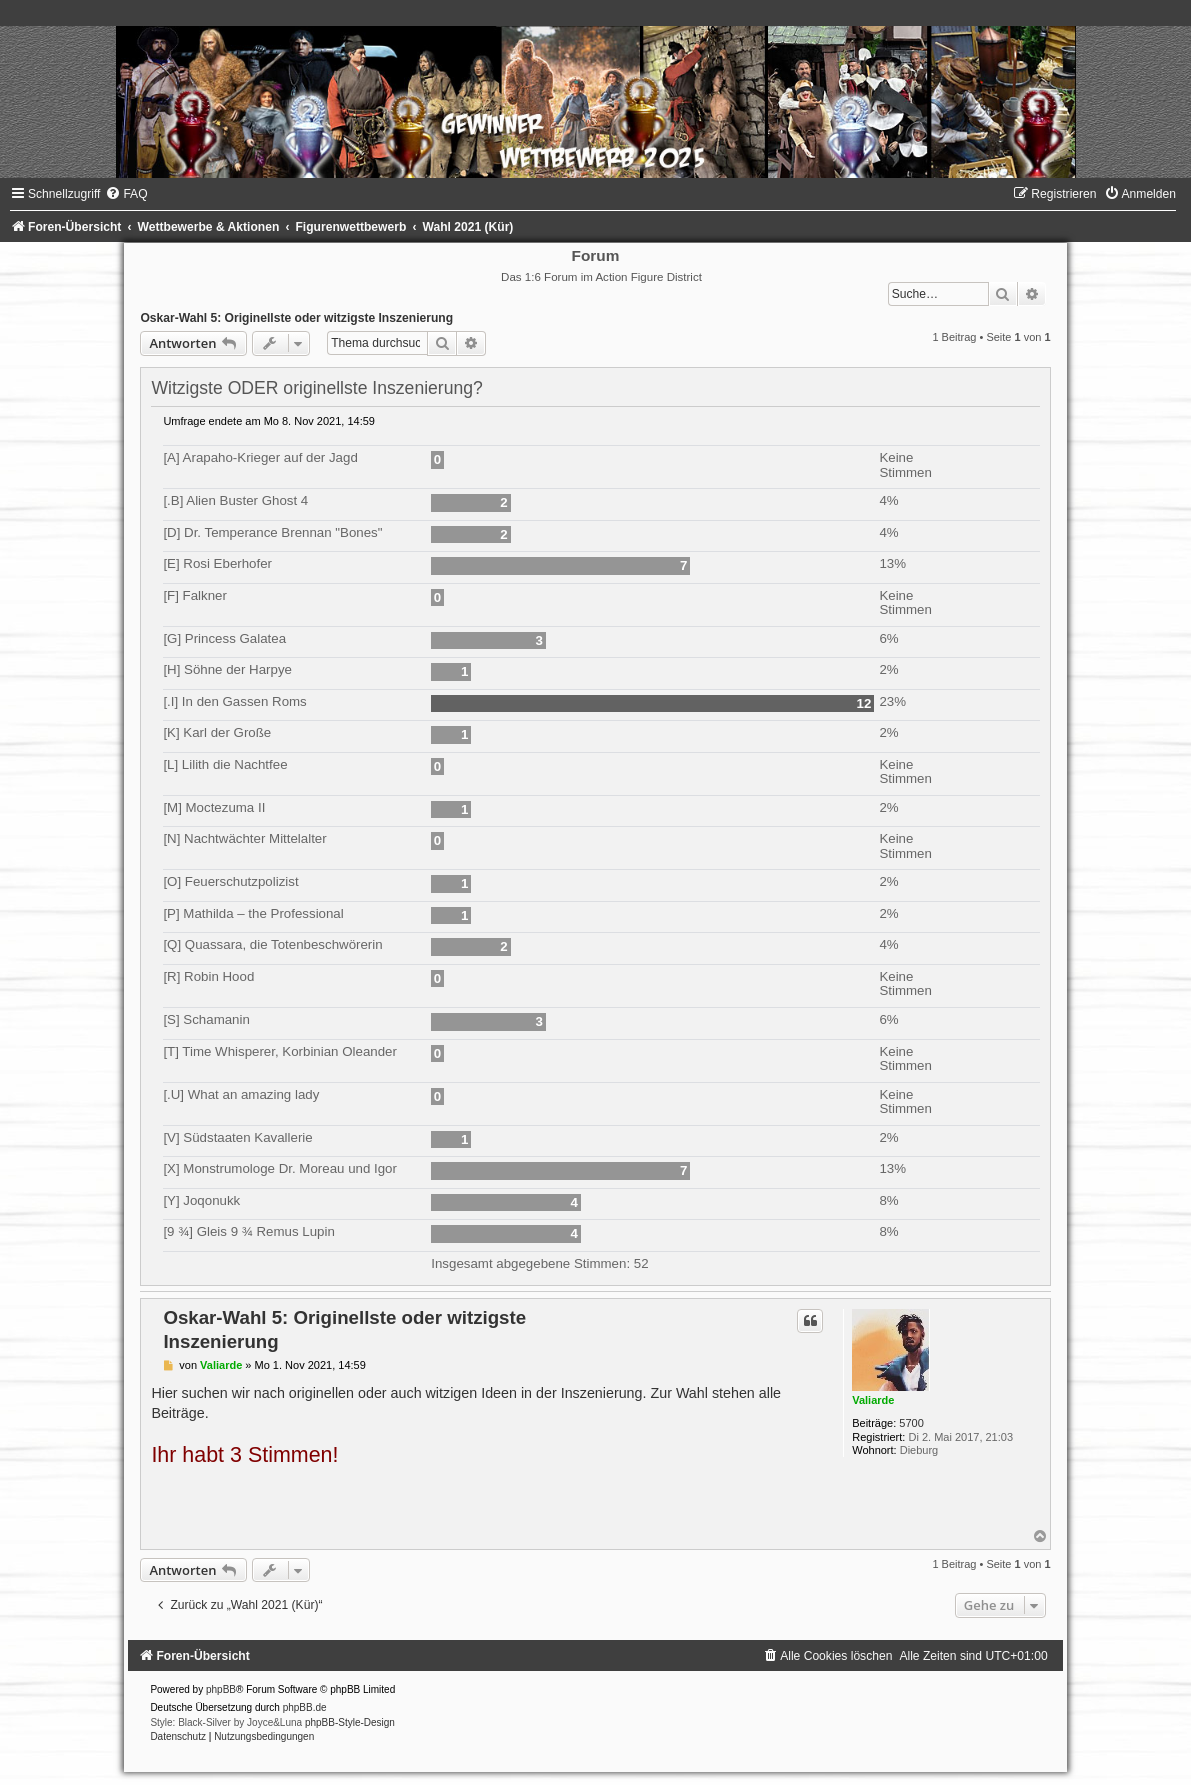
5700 (911, 1423)
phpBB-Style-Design (350, 1722)
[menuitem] (126, 194)
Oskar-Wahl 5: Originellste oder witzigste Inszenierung (296, 318)
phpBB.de (305, 1707)
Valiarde (873, 1400)
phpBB (221, 1689)
